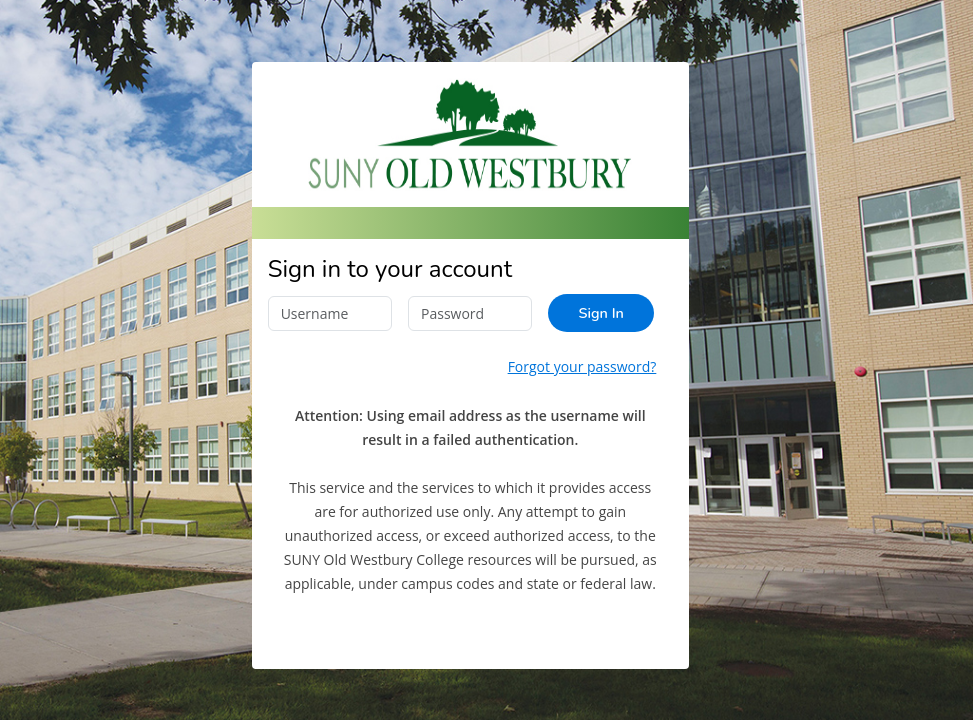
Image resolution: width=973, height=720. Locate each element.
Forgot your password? (582, 366)
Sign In (600, 313)
